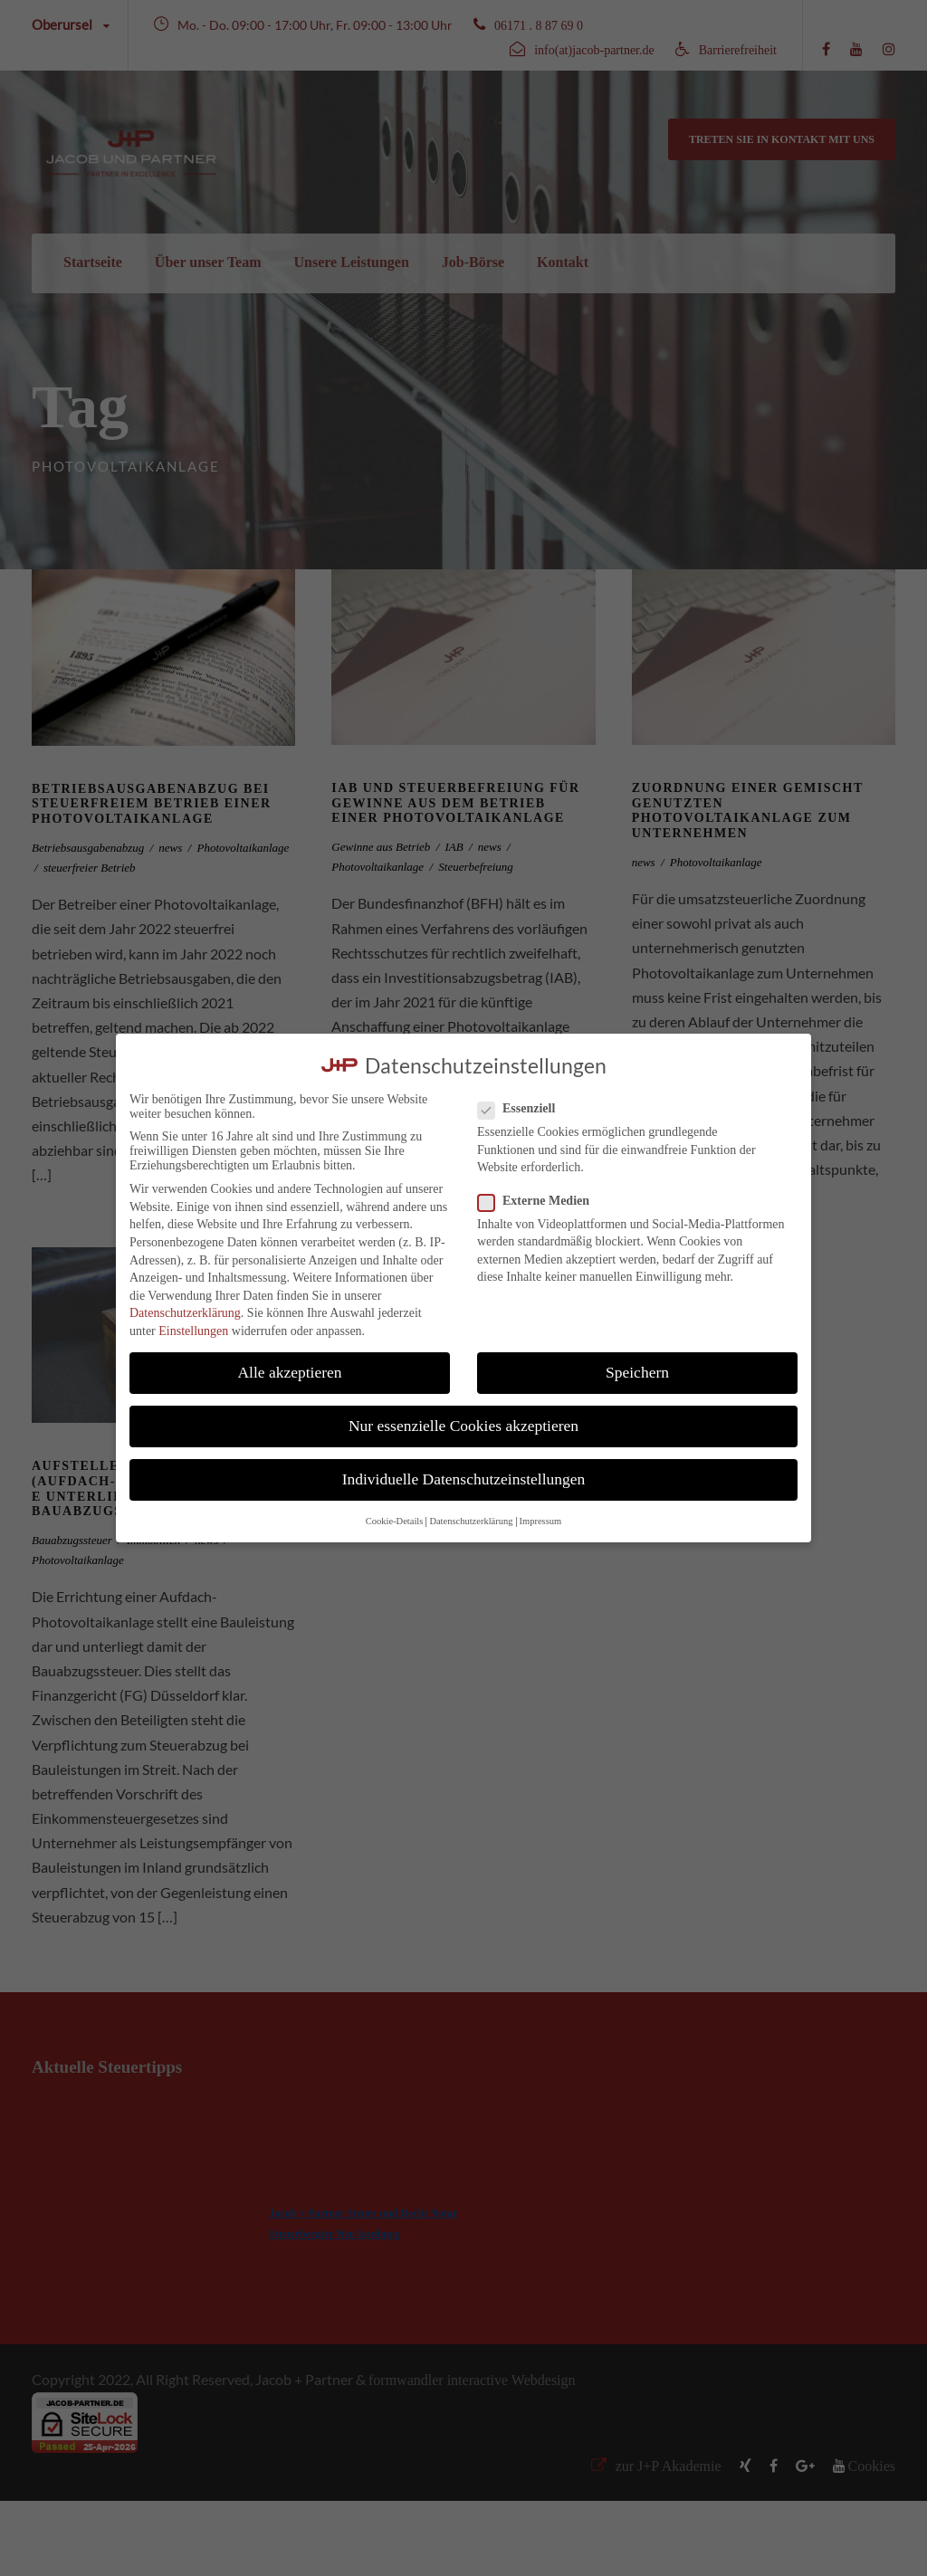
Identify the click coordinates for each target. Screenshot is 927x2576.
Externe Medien (541, 1201)
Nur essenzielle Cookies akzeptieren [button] (463, 1426)
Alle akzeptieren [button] (289, 1372)
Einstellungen (193, 1331)
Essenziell (523, 1109)
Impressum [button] (541, 1521)
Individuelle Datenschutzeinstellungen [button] (464, 1479)
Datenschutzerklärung (185, 1313)
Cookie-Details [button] (395, 1521)
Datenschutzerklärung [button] (470, 1521)
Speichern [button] (637, 1372)
